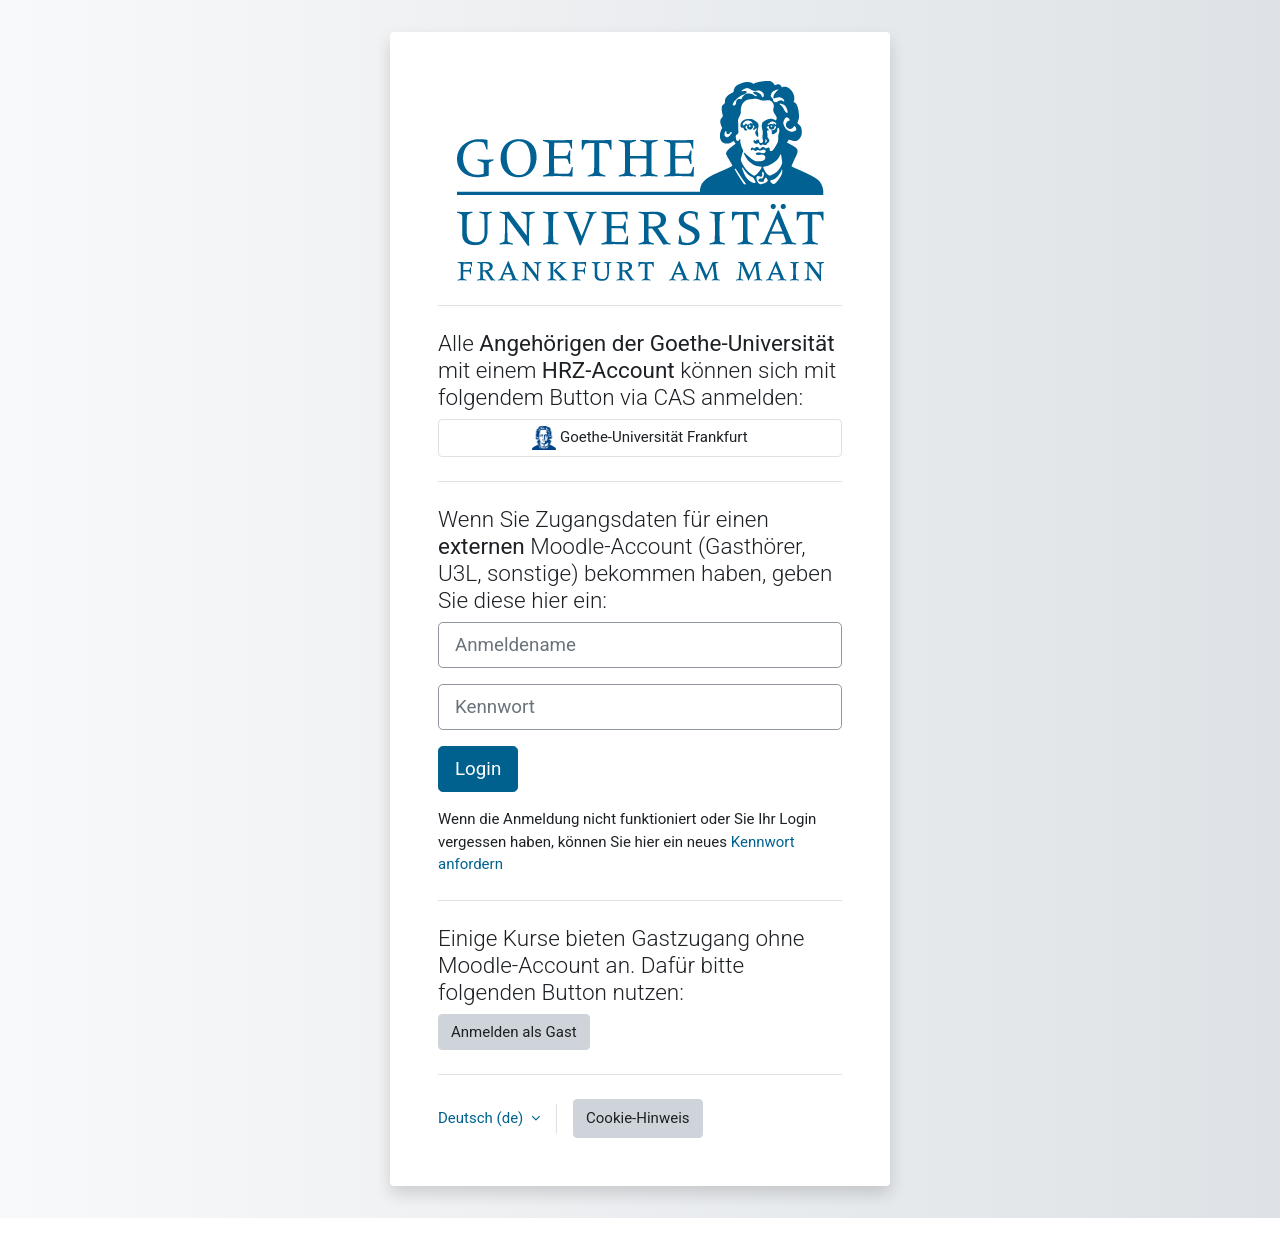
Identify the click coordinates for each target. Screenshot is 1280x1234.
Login (478, 769)
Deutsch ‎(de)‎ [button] (482, 1118)
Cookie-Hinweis (637, 1118)
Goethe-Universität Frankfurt (639, 438)
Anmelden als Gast (514, 1032)
